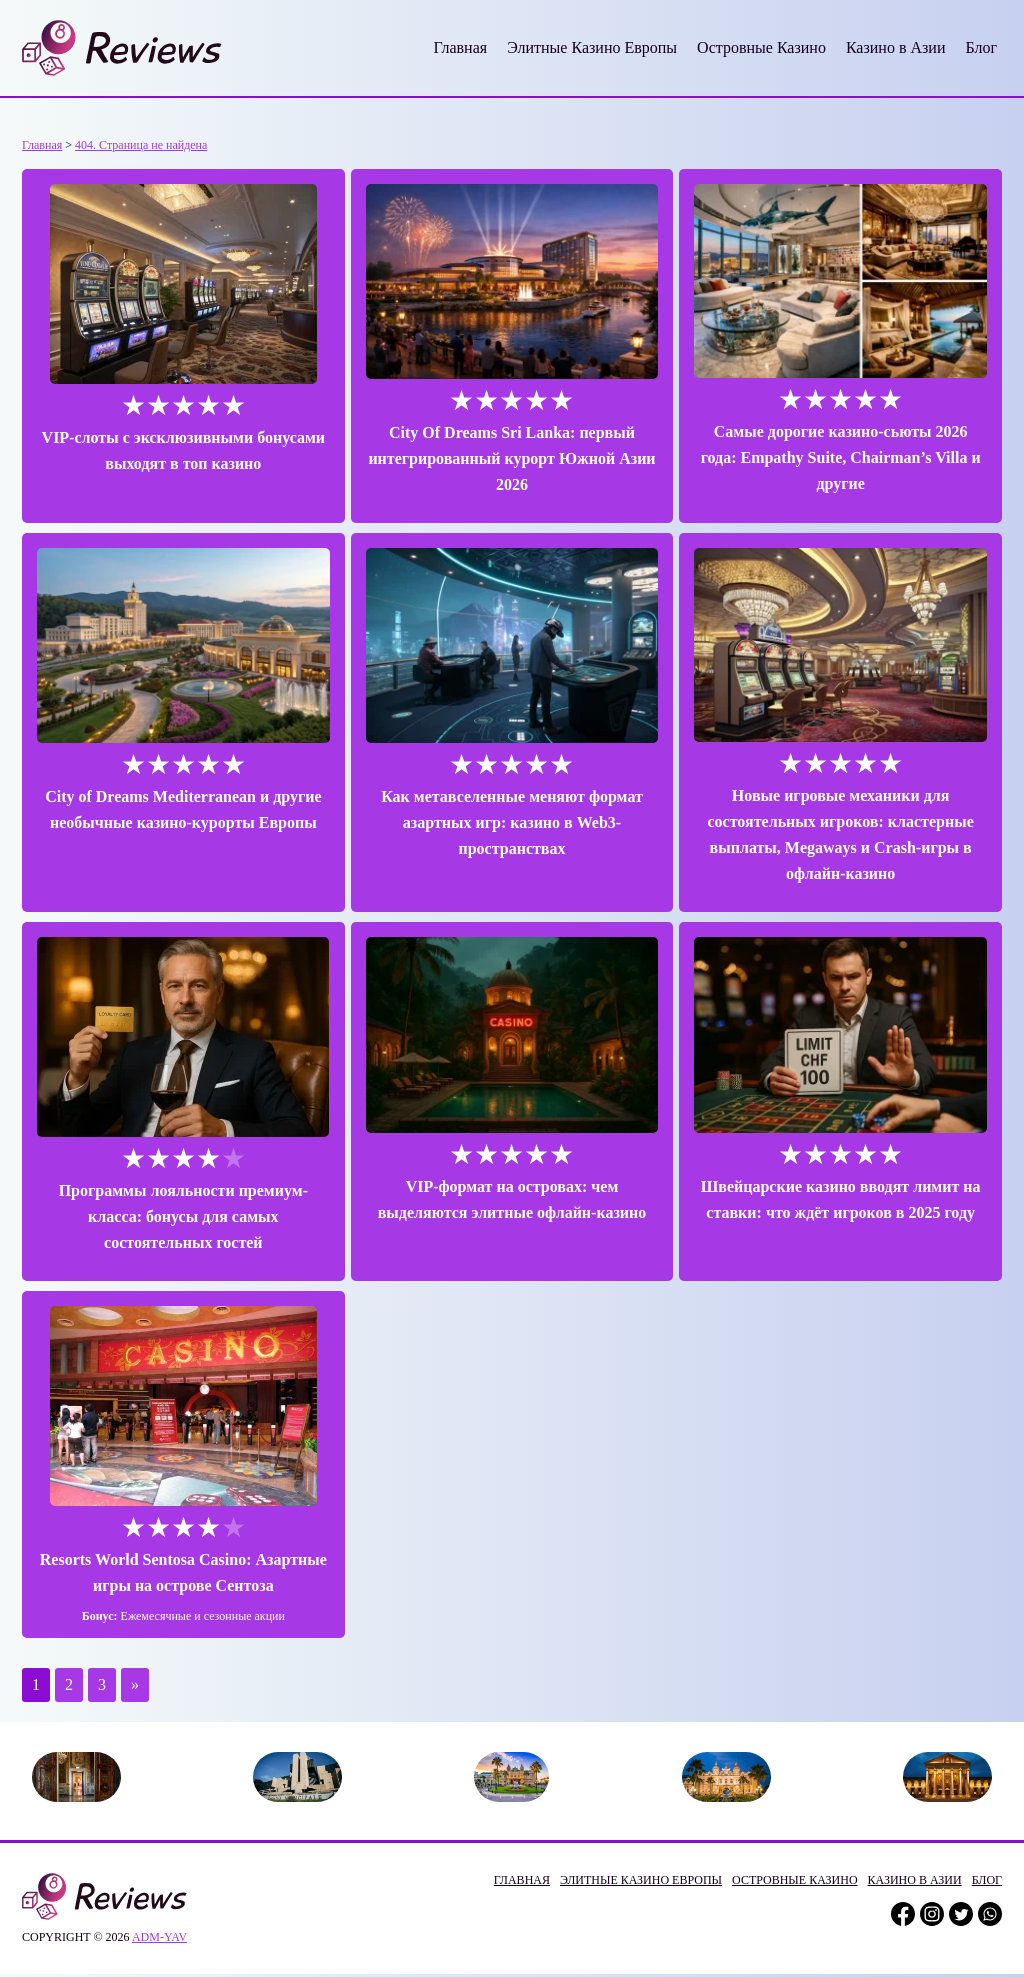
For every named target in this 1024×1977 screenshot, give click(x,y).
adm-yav (159, 1899)
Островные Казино (761, 47)
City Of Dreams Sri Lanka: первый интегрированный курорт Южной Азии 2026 (512, 445)
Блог (981, 47)
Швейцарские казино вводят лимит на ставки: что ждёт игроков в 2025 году (850, 1174)
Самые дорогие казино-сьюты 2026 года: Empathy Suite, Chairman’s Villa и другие (850, 445)
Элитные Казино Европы (592, 47)
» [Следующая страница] (135, 1647)
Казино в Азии (896, 47)
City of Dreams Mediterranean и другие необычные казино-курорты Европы (173, 797)
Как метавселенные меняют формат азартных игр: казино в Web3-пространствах (512, 797)
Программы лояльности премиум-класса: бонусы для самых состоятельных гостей (173, 1179)
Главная (460, 47)
